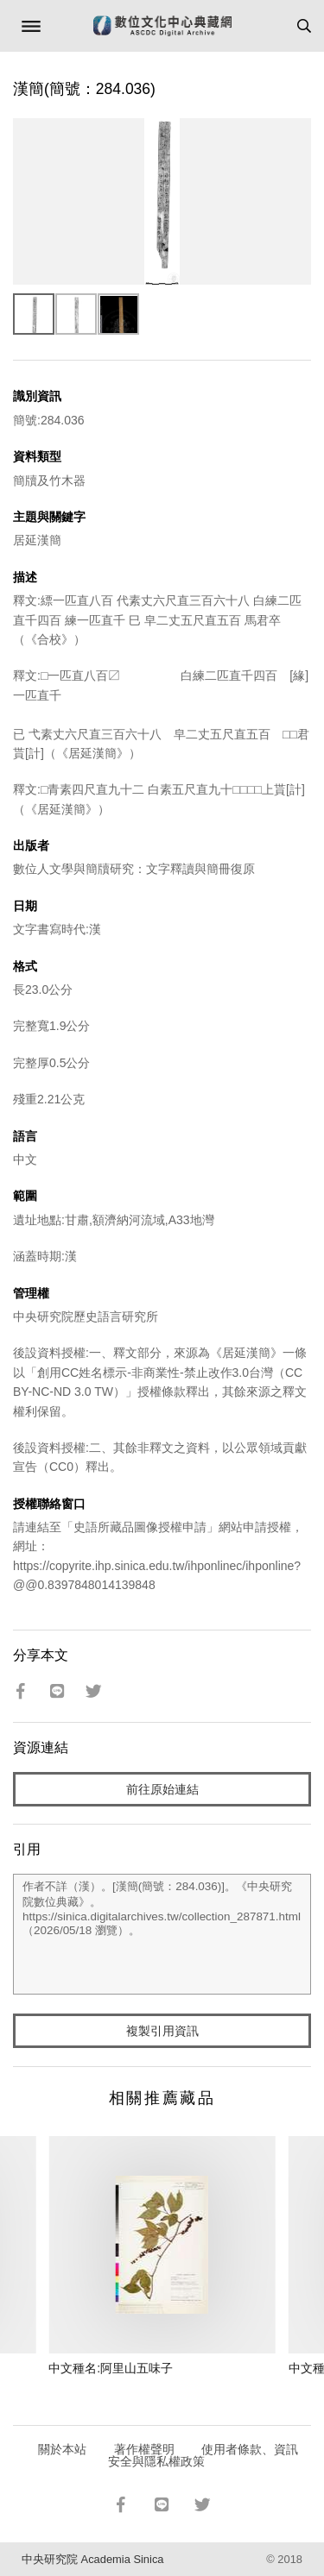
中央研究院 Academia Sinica (92, 2559)
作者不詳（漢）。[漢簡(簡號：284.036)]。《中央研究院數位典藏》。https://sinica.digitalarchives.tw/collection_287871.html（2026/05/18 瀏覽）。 (162, 1934)
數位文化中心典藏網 (162, 26)
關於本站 (62, 2449)
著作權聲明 (144, 2449)
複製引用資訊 (162, 2031)
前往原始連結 (162, 1789)
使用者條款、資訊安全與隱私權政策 (203, 2455)
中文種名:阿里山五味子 (110, 2368)
